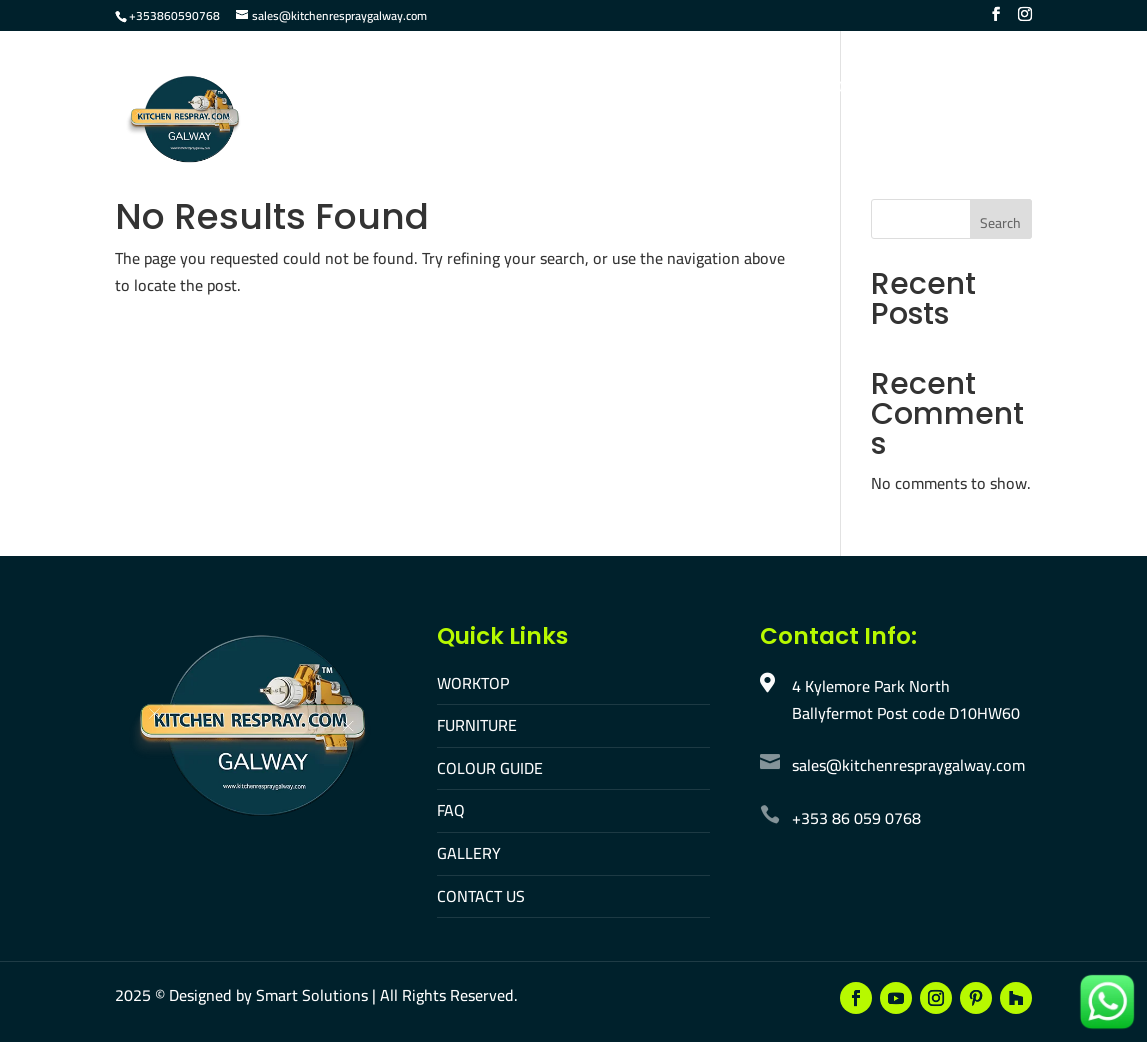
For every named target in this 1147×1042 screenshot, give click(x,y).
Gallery (771, 88)
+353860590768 (174, 15)
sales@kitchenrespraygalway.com (908, 765)
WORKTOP (473, 683)
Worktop (385, 88)
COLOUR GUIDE (490, 768)
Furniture (487, 88)
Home (301, 88)
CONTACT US (481, 896)
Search (1000, 223)
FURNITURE (477, 725)
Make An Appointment (365, 154)
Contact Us (873, 88)
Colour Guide (606, 88)
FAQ (699, 88)
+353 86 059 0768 (856, 818)
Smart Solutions (312, 995)
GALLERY (469, 853)
